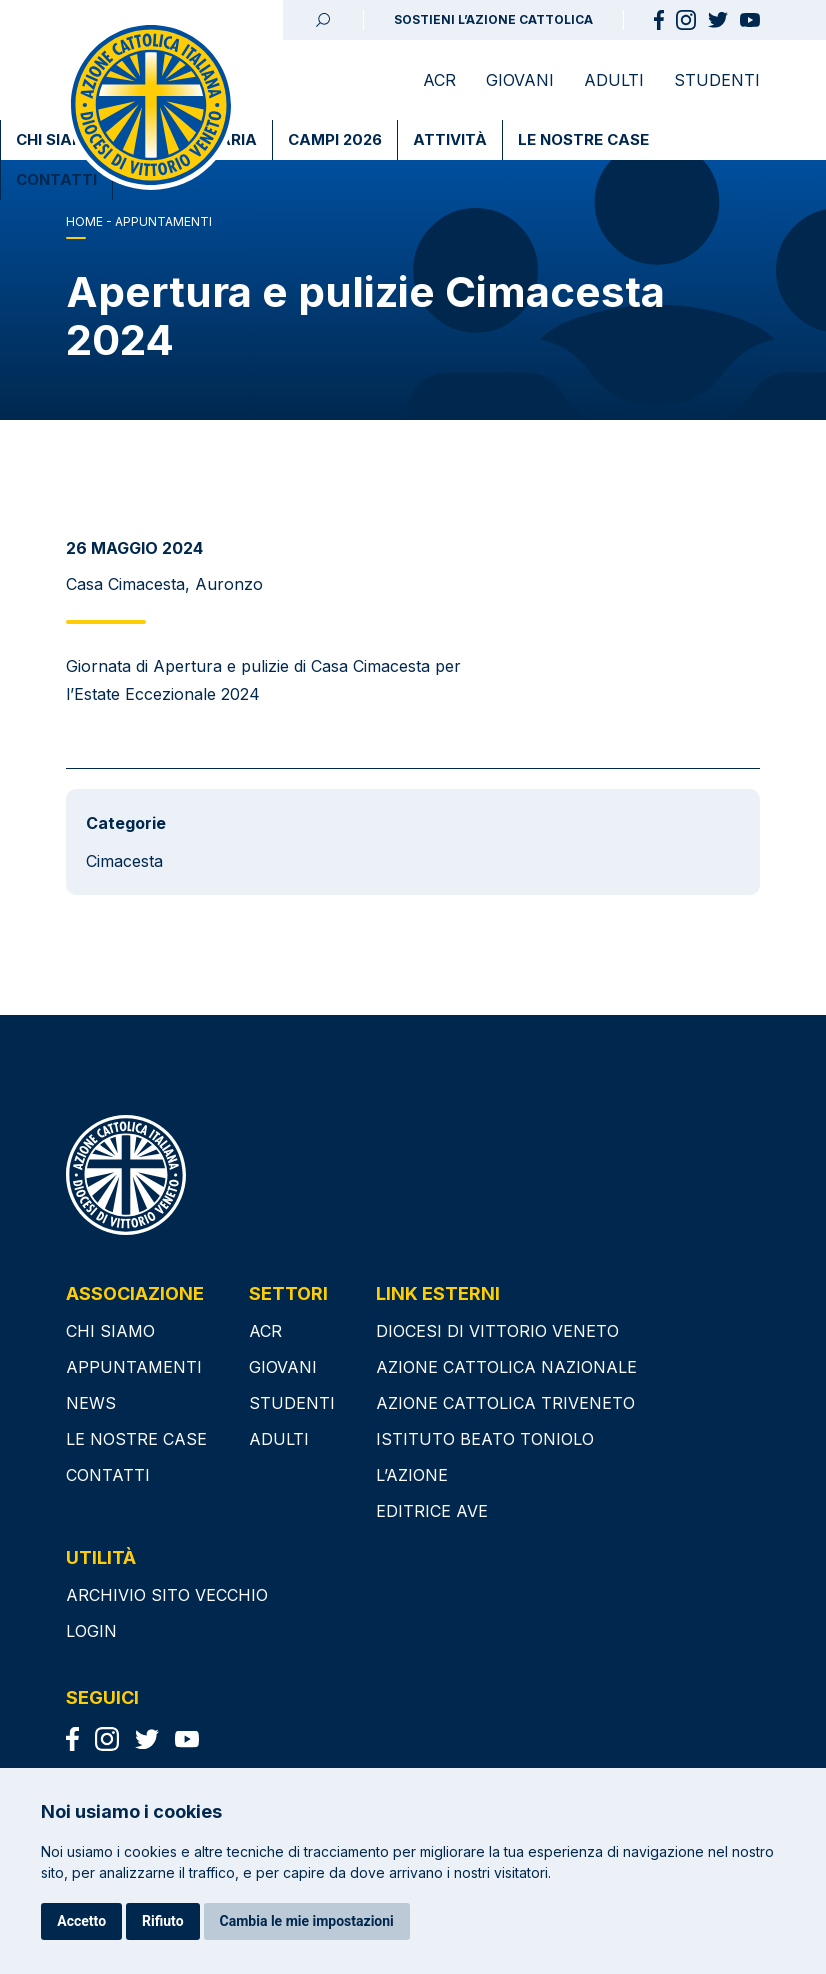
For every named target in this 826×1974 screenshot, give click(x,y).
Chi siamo (110, 1331)
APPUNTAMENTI (163, 221)
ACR (439, 80)
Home (84, 221)
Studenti (717, 80)
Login (91, 1631)
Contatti (56, 179)
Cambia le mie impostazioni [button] (307, 1921)
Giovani (520, 80)
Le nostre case (583, 139)
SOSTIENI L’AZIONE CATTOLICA (493, 19)
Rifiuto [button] (163, 1921)
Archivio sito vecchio (167, 1595)
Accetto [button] (81, 1921)
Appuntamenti (134, 1367)
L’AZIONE (412, 1475)
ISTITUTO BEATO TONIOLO (485, 1439)
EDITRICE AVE (432, 1511)
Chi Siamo (57, 139)
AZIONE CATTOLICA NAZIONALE (506, 1367)
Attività (450, 139)
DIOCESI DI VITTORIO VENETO (497, 1331)
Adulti (614, 80)
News (91, 1403)
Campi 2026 (335, 139)
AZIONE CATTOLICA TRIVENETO (505, 1403)
